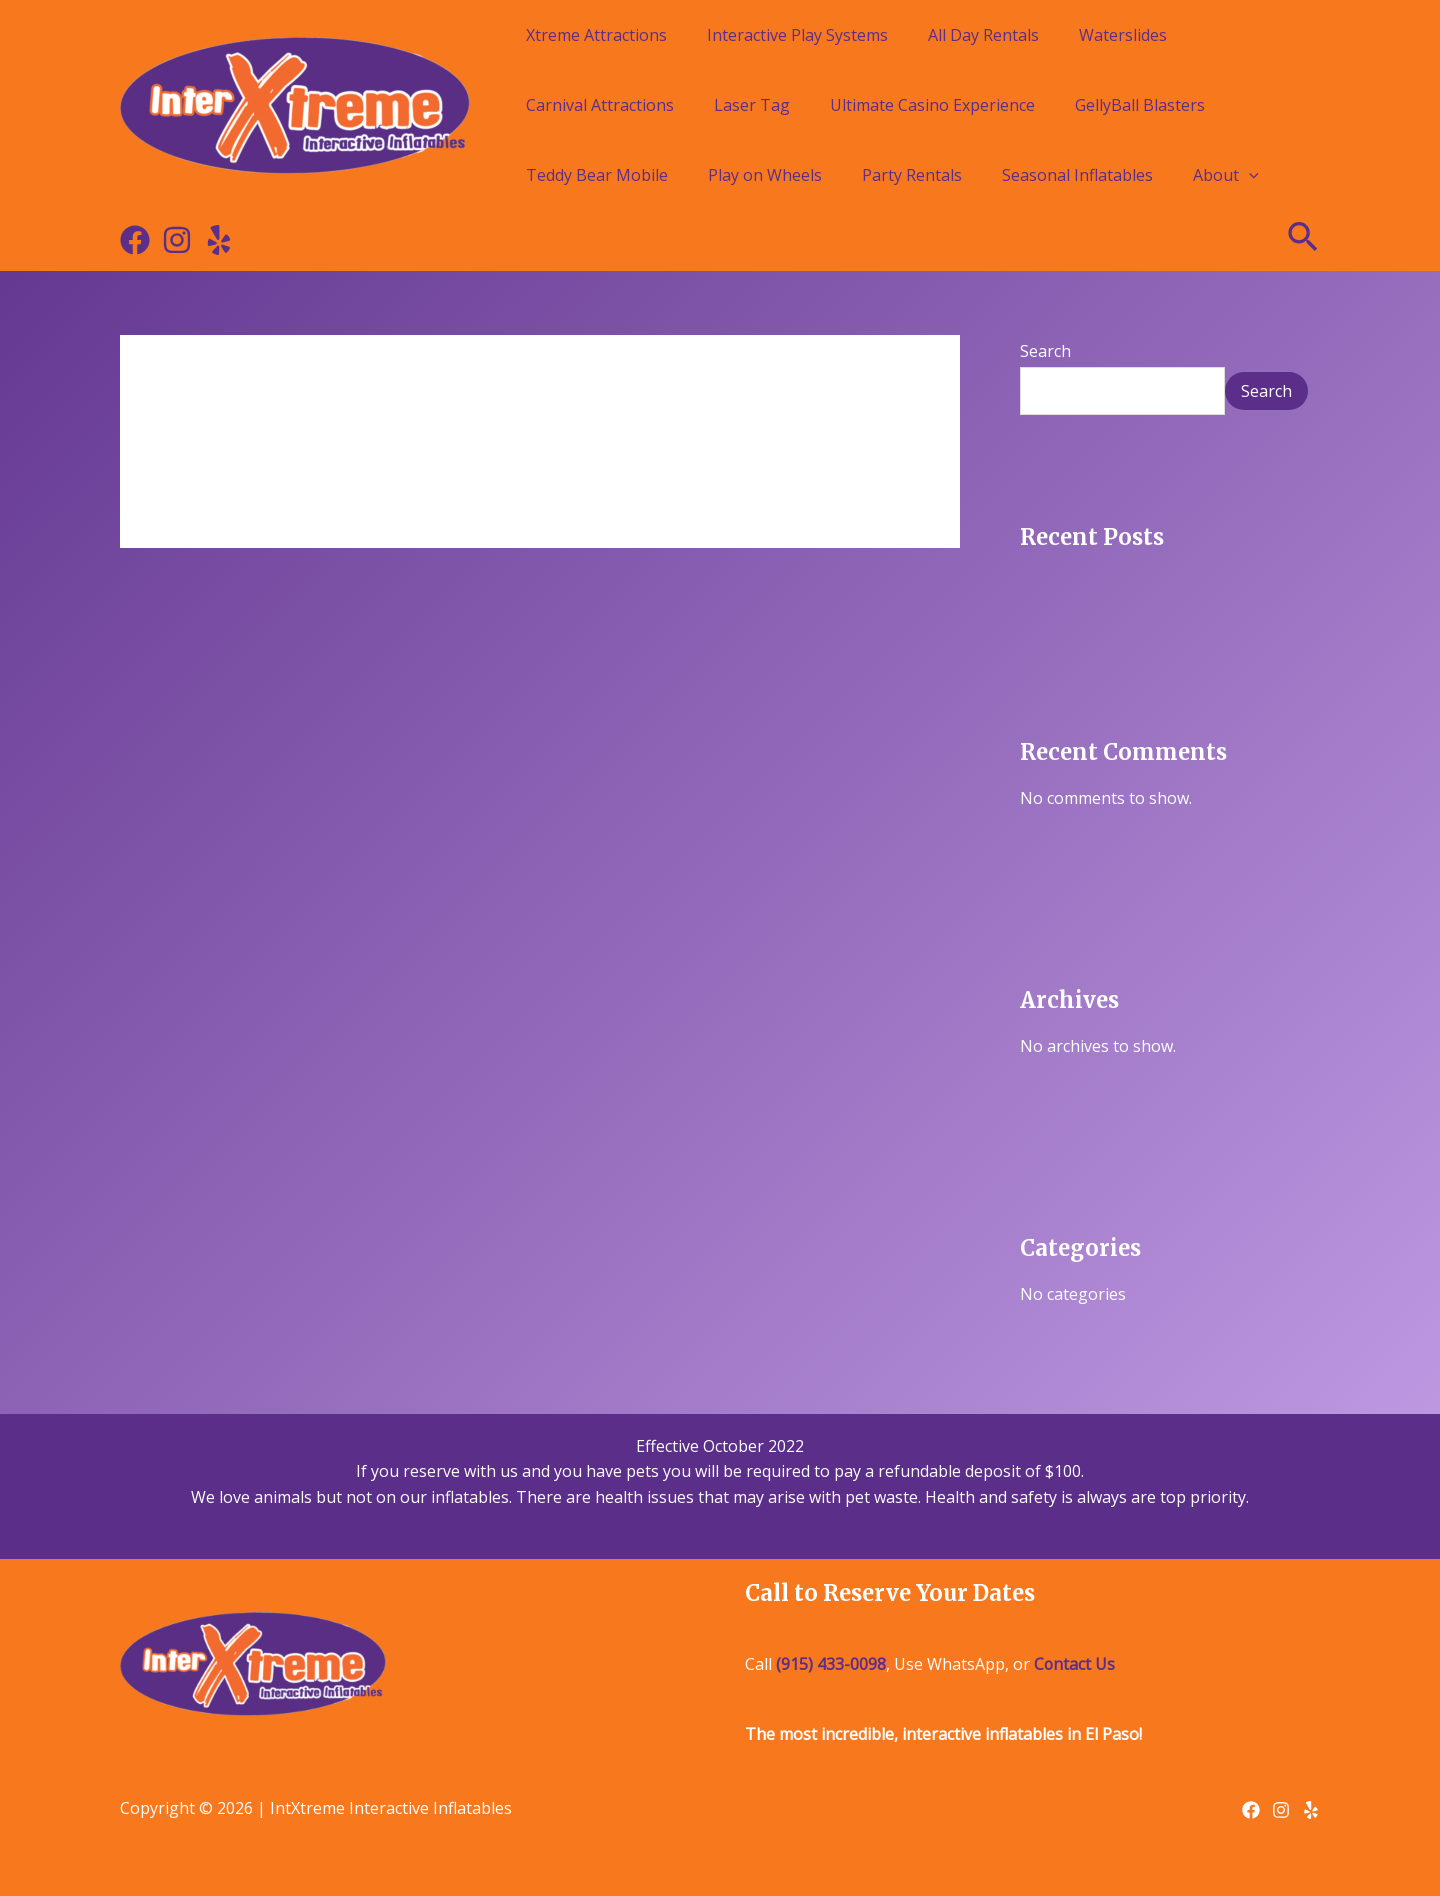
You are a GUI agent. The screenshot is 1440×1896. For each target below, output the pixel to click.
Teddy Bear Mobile (597, 175)
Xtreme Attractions (596, 35)
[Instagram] (177, 240)
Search (1045, 351)
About (1226, 175)
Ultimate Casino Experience (932, 105)
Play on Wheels (765, 175)
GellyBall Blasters (1140, 105)
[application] (1249, 175)
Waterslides (1123, 35)
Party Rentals (912, 175)
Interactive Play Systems (797, 35)
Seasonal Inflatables (1077, 175)
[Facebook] (135, 240)
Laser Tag (752, 105)
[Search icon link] (1304, 240)
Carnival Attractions (600, 105)
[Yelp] (219, 240)
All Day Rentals (983, 35)
